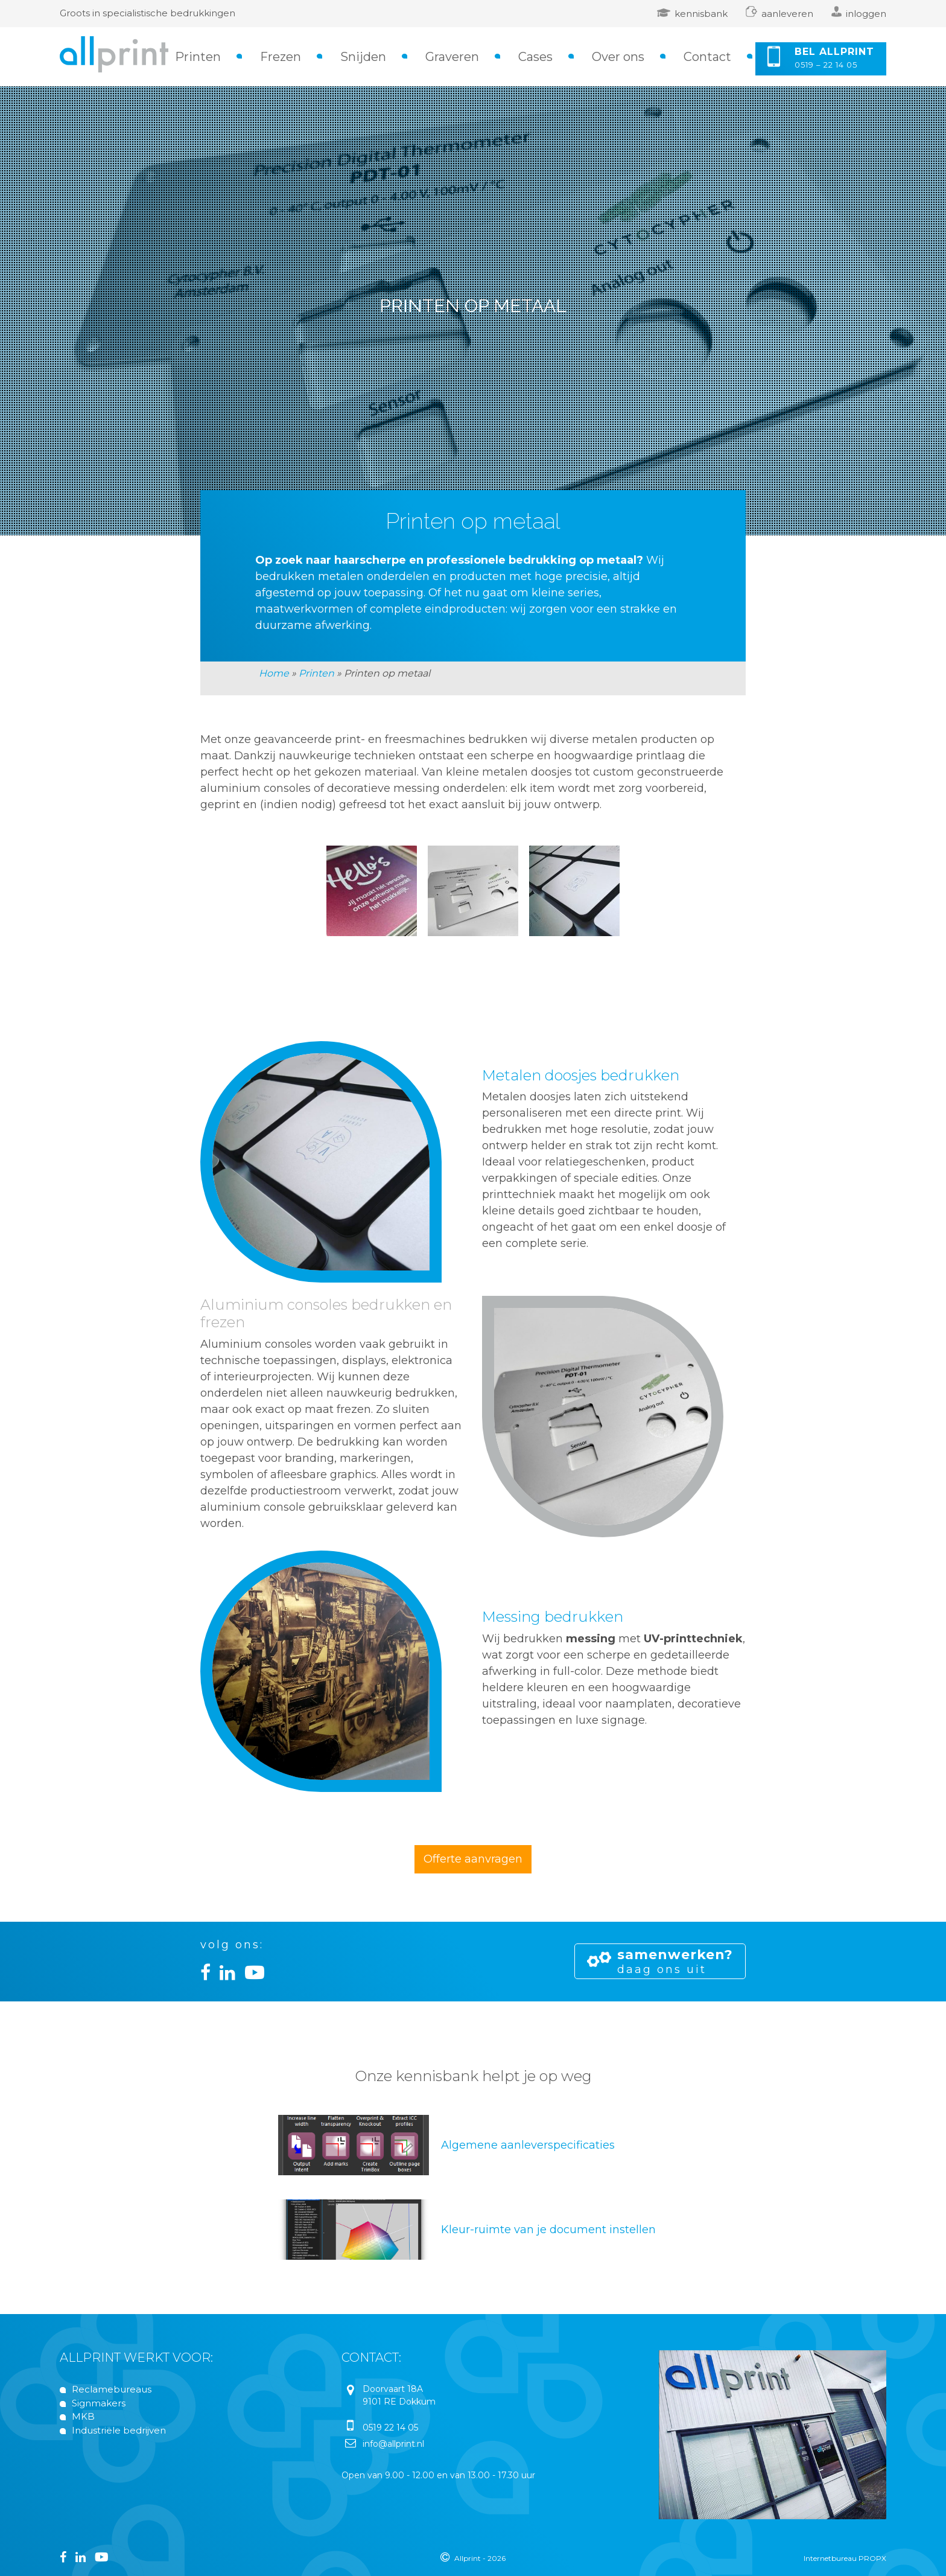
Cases (535, 56)
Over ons (618, 56)
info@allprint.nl (393, 2443)
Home (274, 673)
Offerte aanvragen (473, 1859)
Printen (198, 56)
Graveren (452, 56)
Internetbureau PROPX (845, 2558)
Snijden (363, 56)
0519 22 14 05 (390, 2427)
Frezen (280, 56)
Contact (707, 56)
